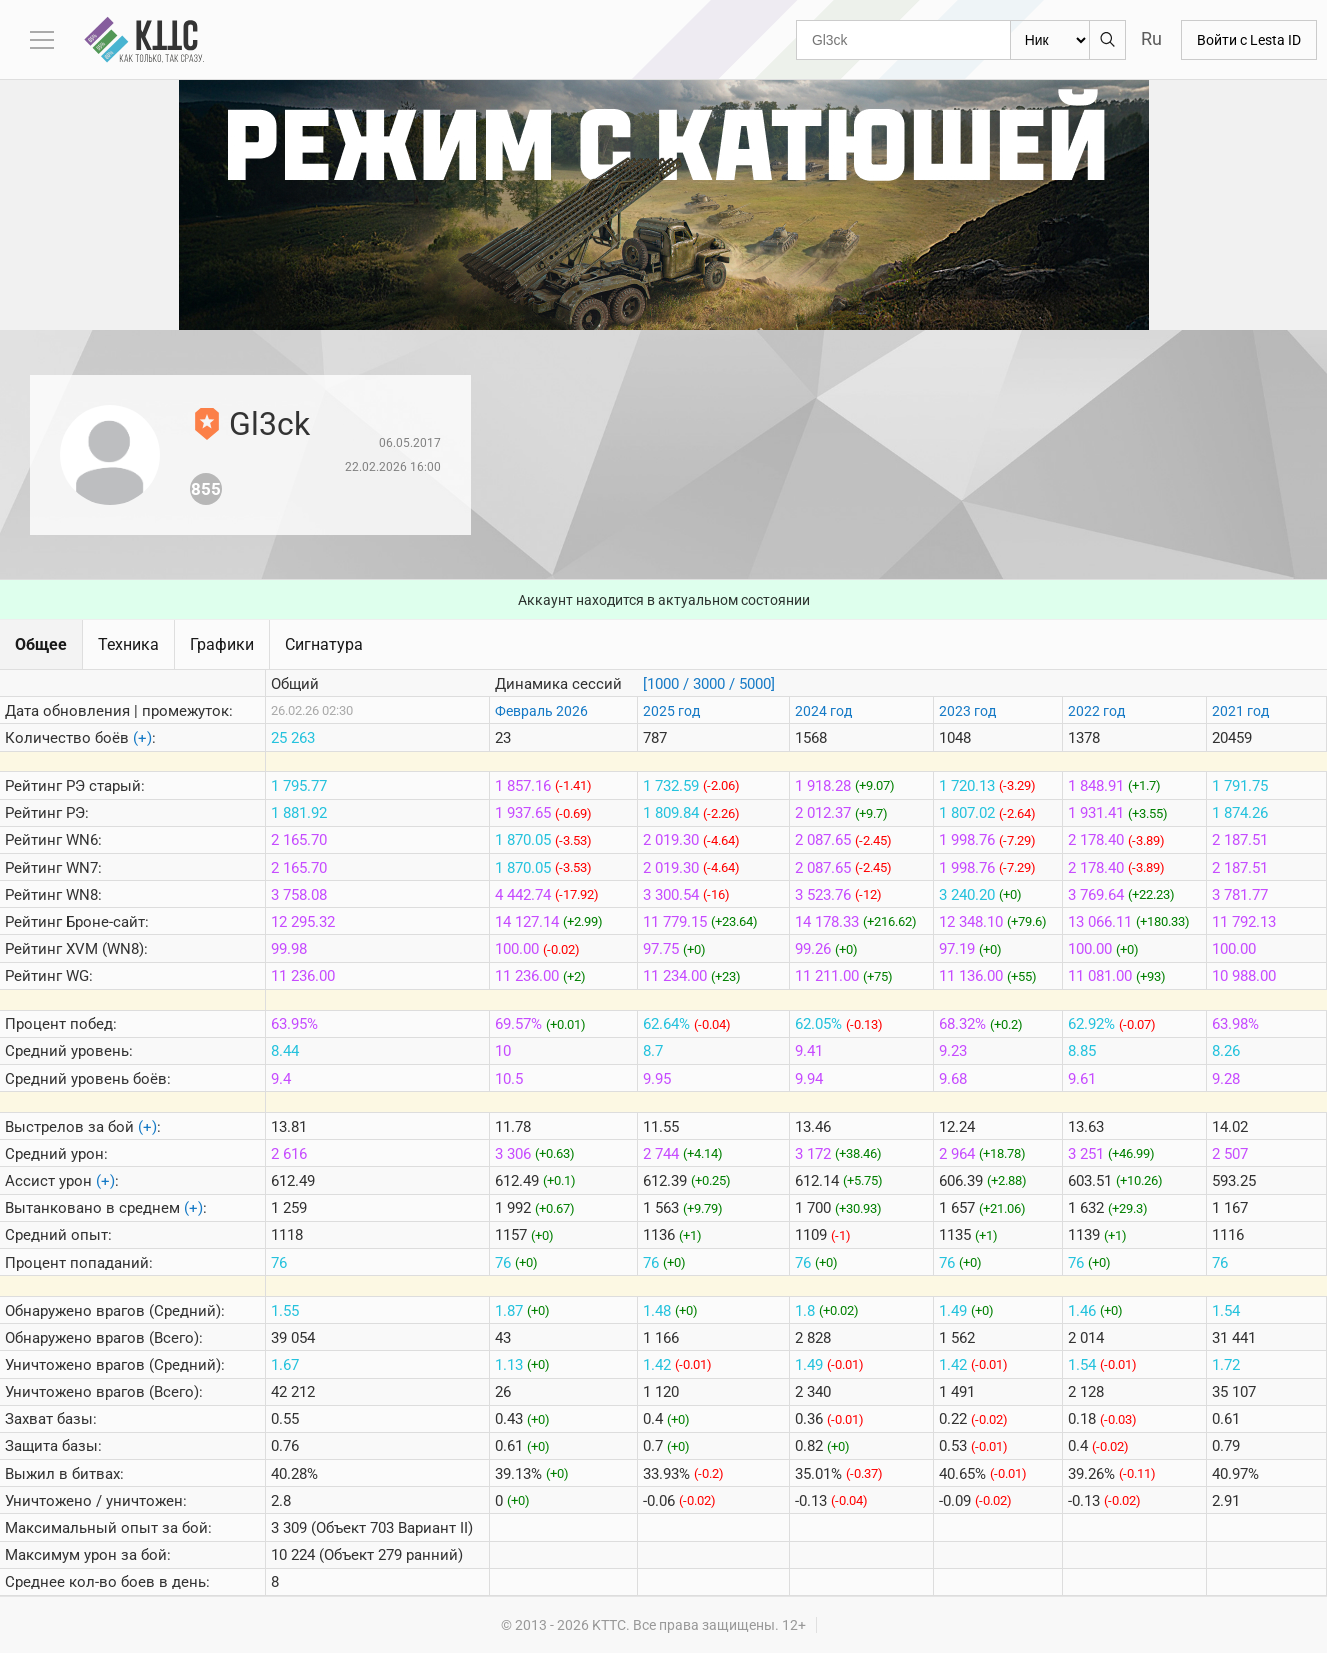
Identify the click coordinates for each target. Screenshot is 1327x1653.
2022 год (1096, 711)
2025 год (671, 711)
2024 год (823, 711)
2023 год (967, 711)
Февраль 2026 (541, 711)
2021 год (1240, 711)
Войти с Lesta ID (1249, 40)
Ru (1151, 38)
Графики (222, 644)
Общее (41, 644)
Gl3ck (269, 424)
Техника (128, 644)
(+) (142, 738)
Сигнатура (324, 644)
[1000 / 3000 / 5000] (709, 684)
